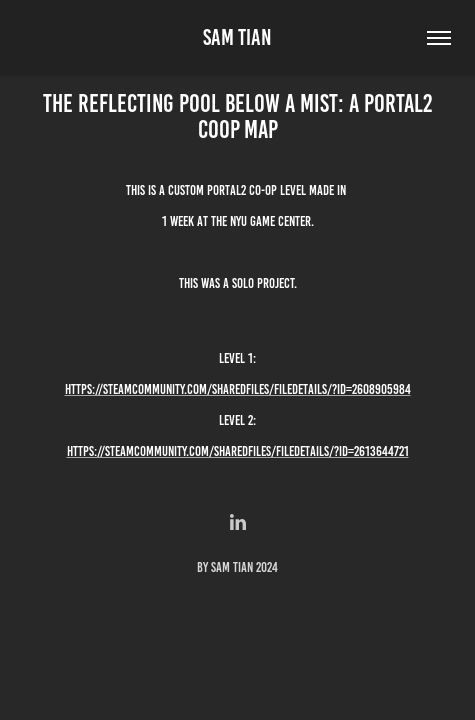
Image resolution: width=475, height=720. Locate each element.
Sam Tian (237, 37)
